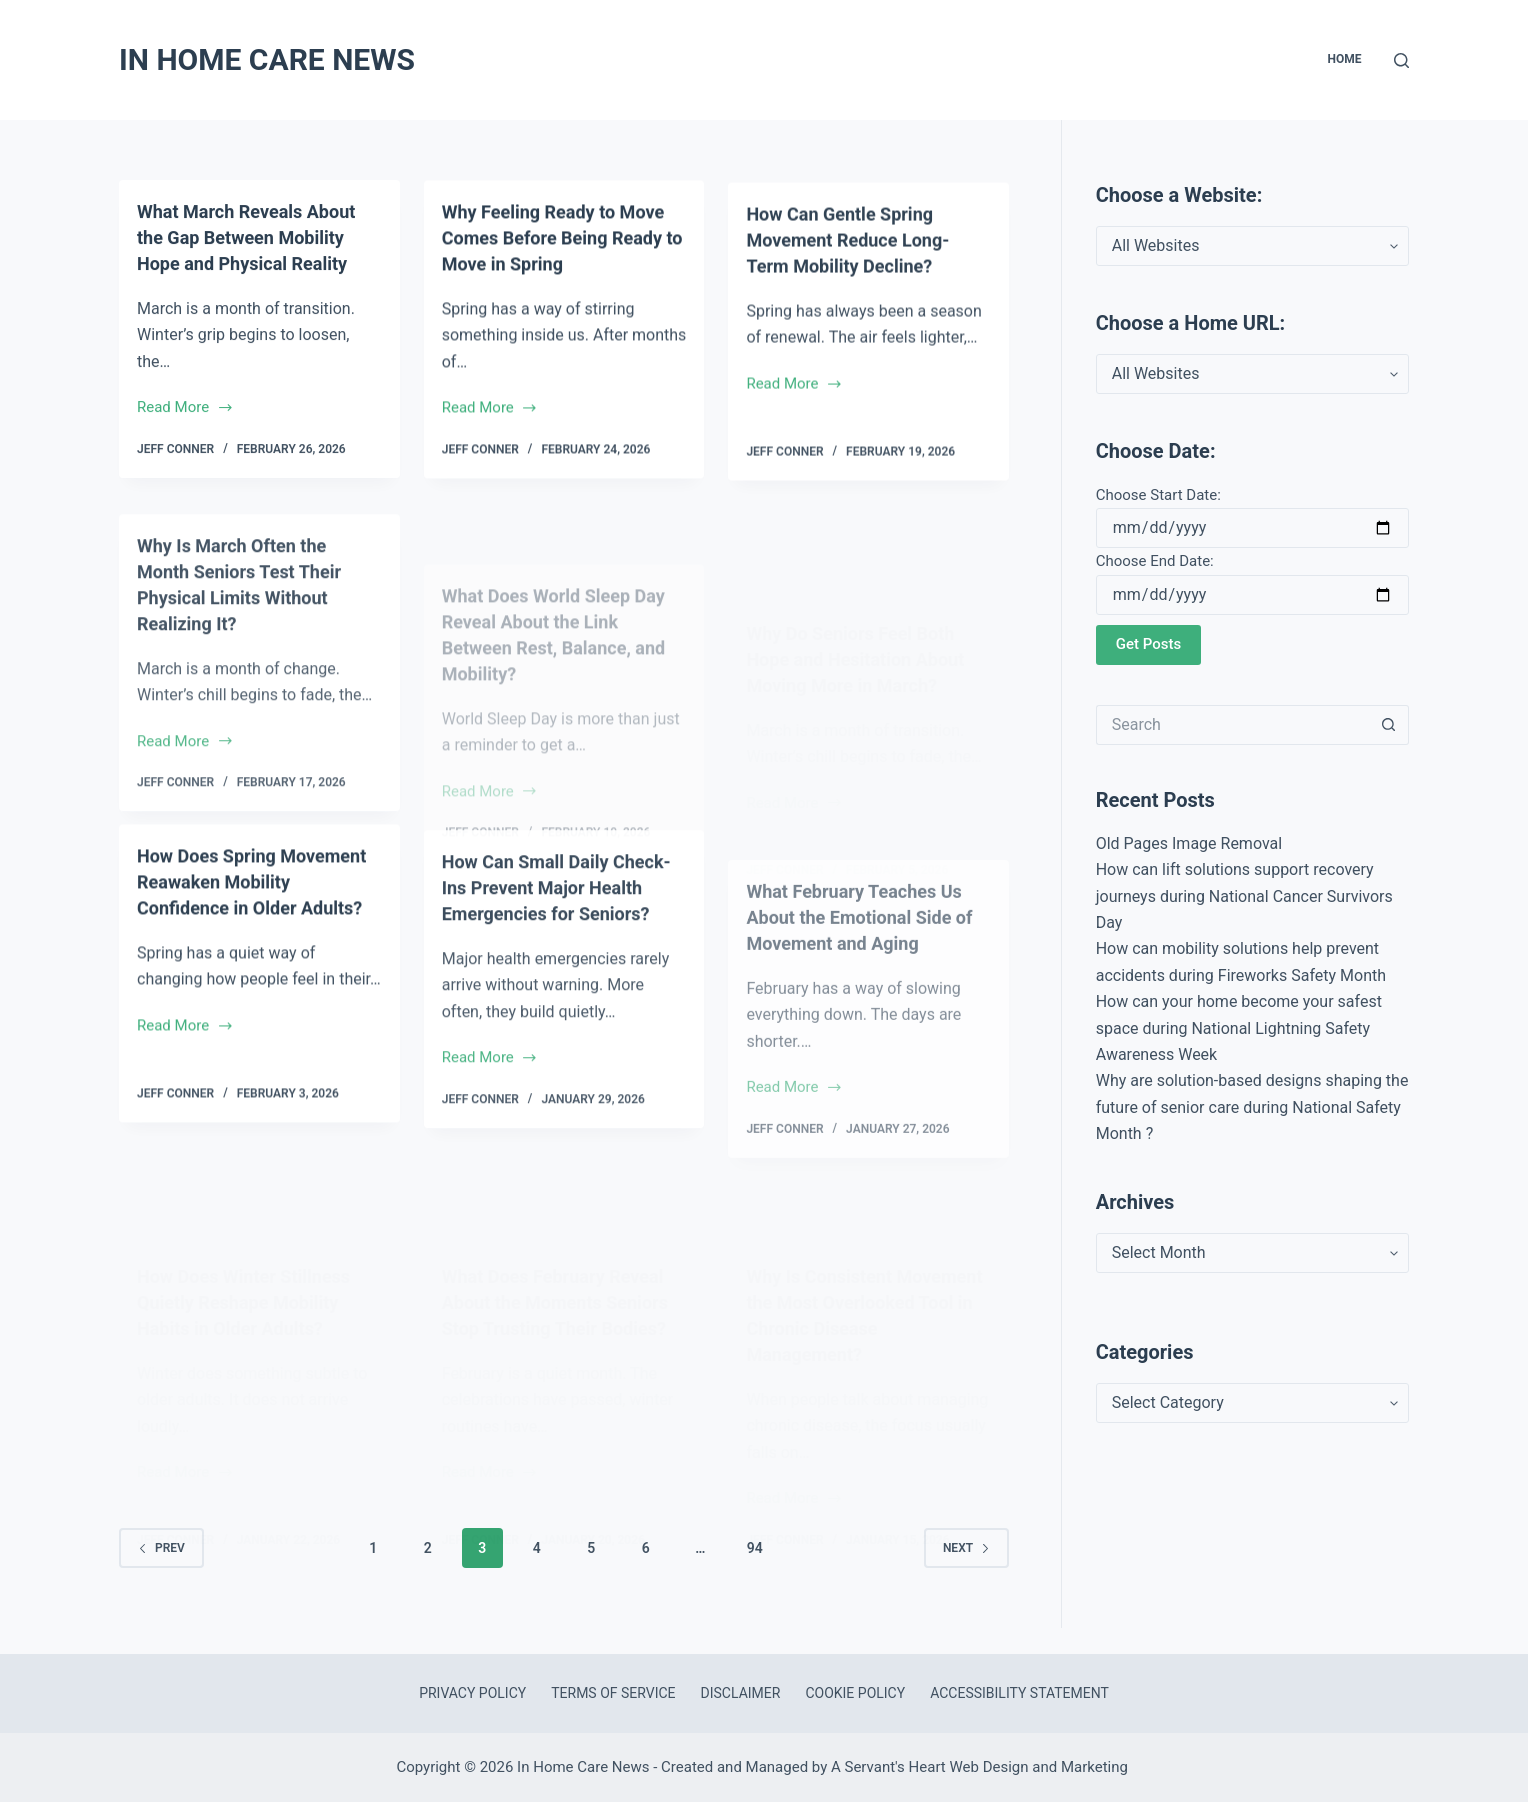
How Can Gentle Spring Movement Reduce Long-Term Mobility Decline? (858, 285)
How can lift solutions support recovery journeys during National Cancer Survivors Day (1244, 896)
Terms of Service (613, 1693)
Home (1344, 59)
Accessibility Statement (1019, 1693)
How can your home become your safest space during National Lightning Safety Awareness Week (1239, 1028)
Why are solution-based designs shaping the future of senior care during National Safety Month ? (1252, 1107)
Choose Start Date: (1158, 495)
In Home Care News (267, 59)
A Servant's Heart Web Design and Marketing (981, 1767)
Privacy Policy (472, 1693)
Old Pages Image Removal (1189, 843)
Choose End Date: (1155, 561)
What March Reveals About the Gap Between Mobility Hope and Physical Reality (258, 239)
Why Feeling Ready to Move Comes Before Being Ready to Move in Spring (561, 246)
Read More (185, 411)
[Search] (1401, 60)
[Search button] (1389, 725)
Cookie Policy (855, 1693)
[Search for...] (1232, 725)
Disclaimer (741, 1693)
